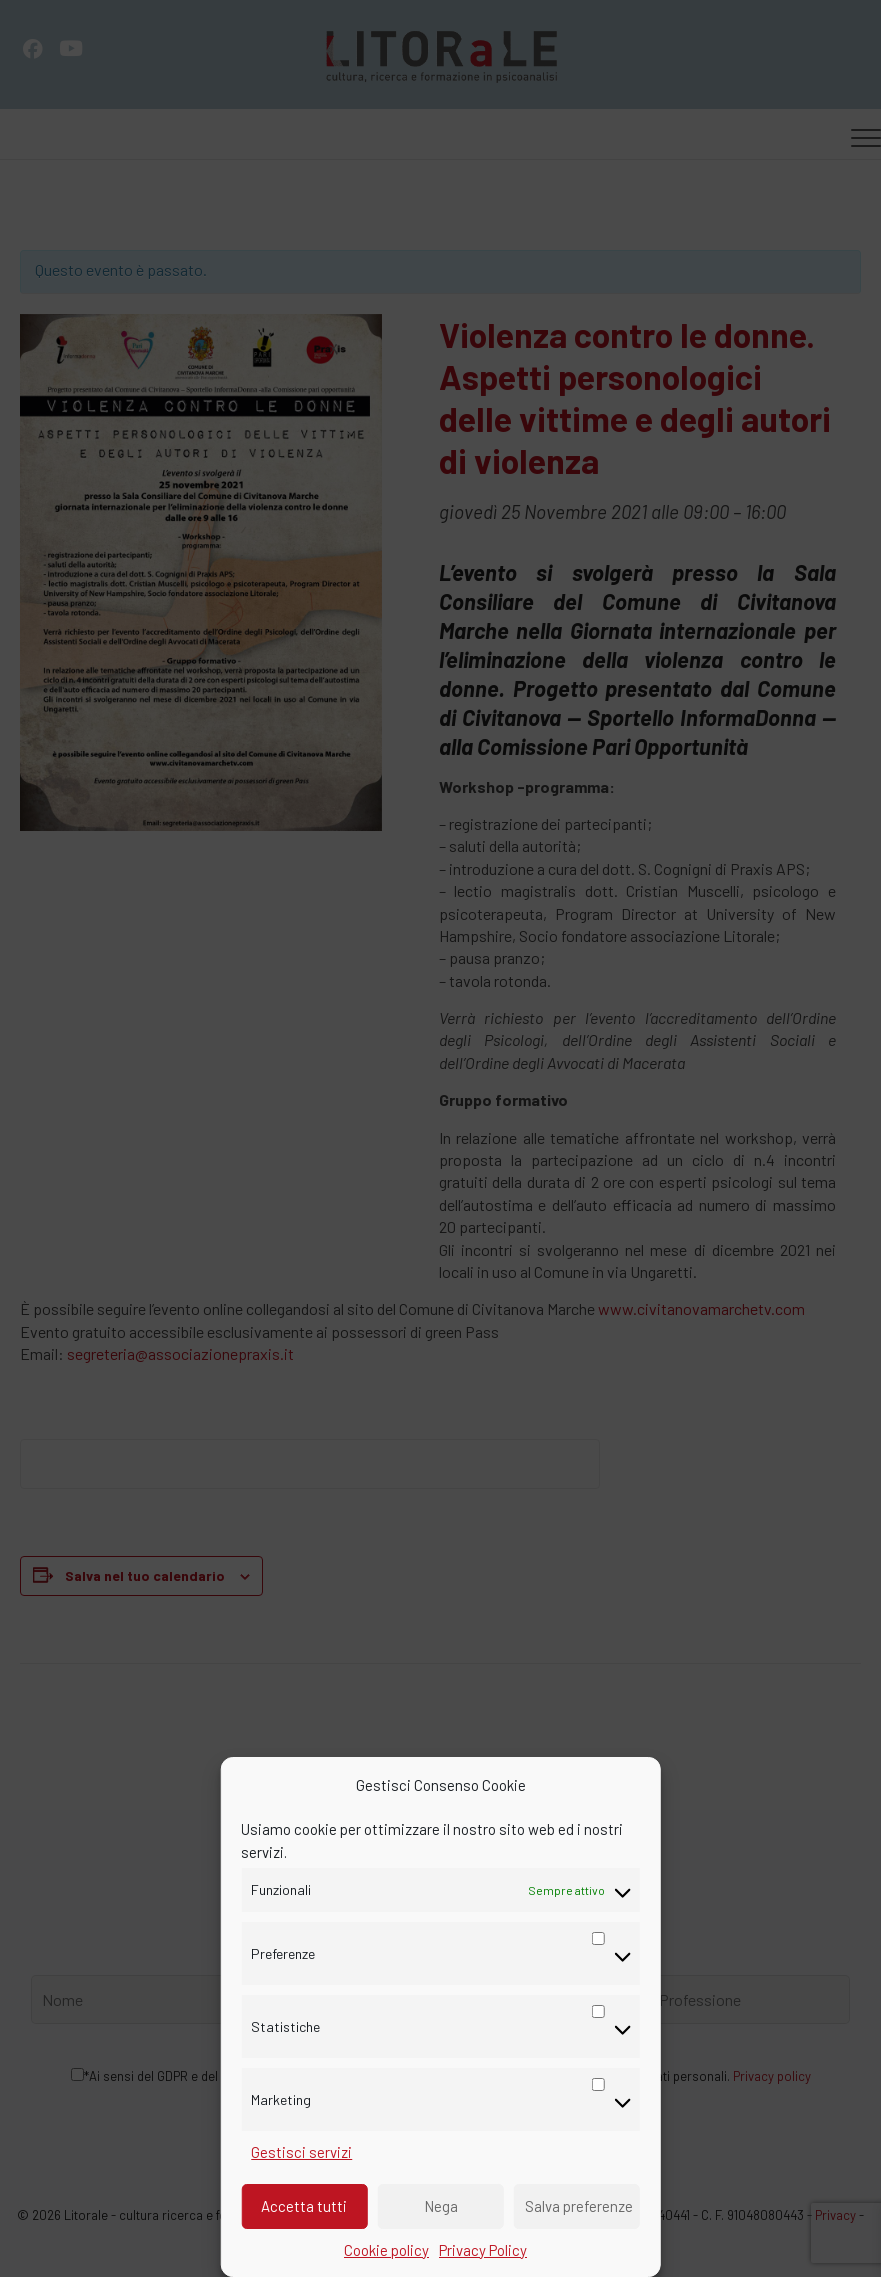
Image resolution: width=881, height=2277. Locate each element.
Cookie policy (386, 2250)
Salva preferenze (579, 2206)
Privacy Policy (483, 2250)
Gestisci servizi (301, 2152)
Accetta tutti (304, 2206)
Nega (441, 2206)
